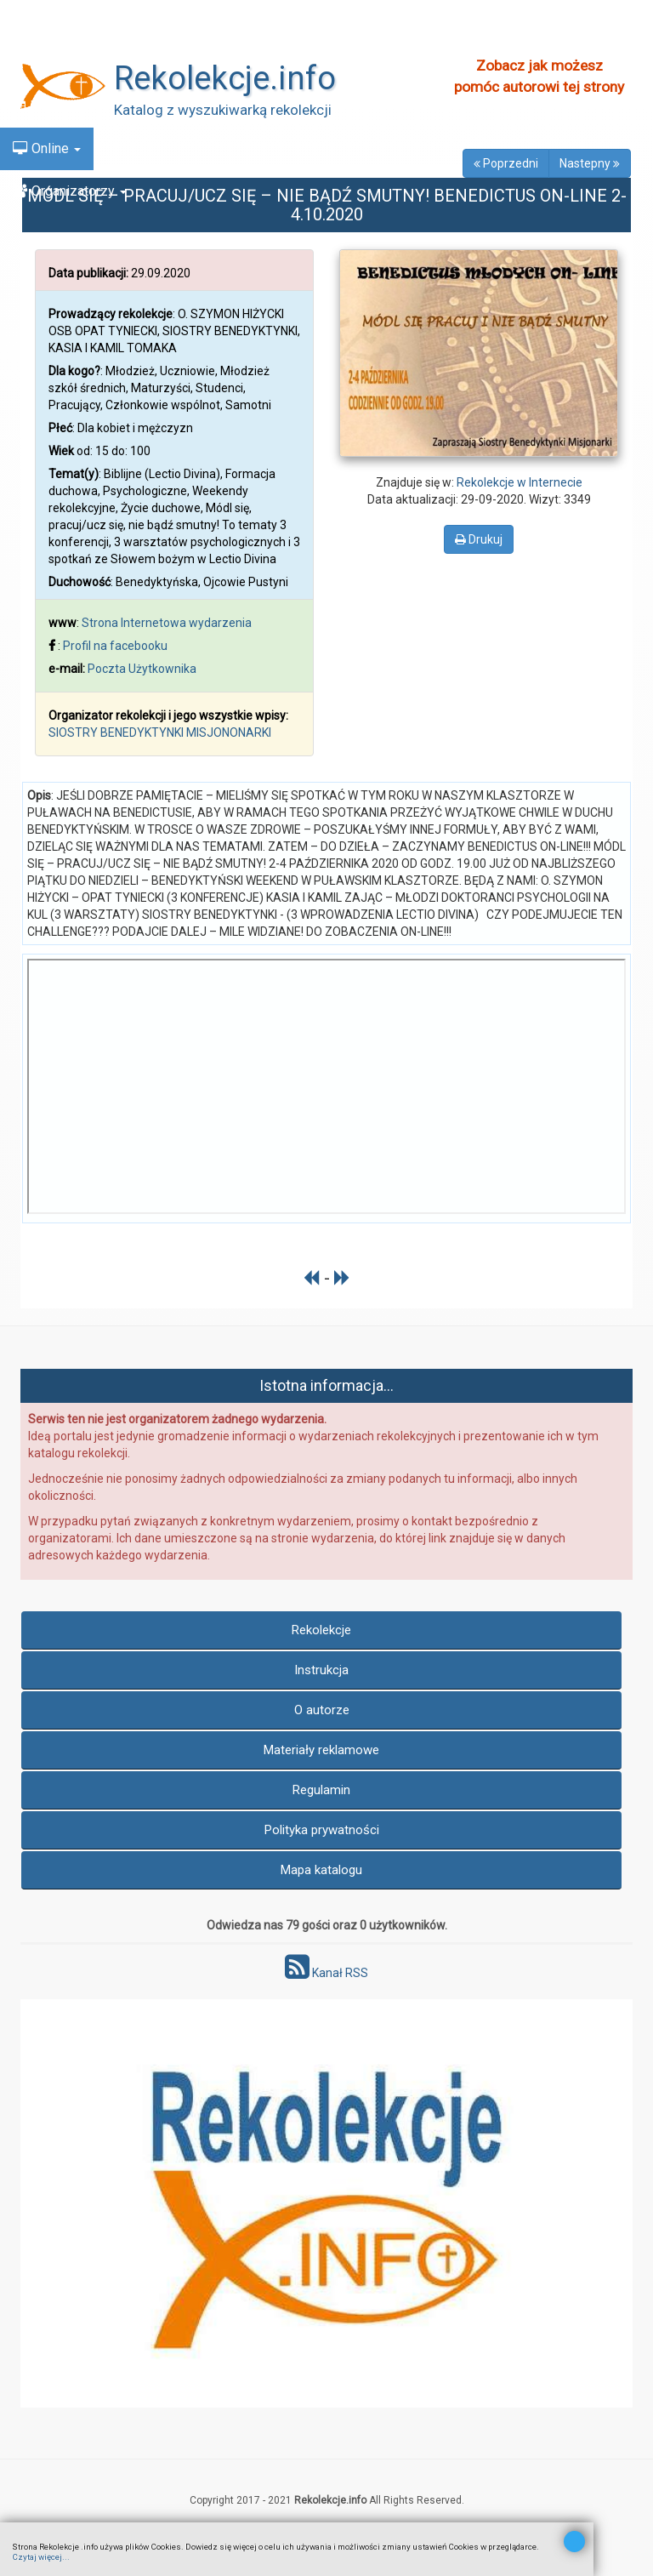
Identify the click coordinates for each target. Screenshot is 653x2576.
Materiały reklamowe (321, 1750)
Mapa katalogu (321, 1870)
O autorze (321, 1710)
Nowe (39, 63)
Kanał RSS (326, 1973)
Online (47, 148)
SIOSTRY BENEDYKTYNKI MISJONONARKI (159, 732)
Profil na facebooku (115, 646)
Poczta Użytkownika (142, 668)
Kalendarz (51, 106)
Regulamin (321, 1790)
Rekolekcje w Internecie (519, 482)
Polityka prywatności (321, 1830)
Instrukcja (321, 1670)
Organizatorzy (70, 191)
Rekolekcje (321, 1630)
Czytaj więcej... (41, 2557)
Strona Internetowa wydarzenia (167, 623)
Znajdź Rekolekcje (75, 21)
